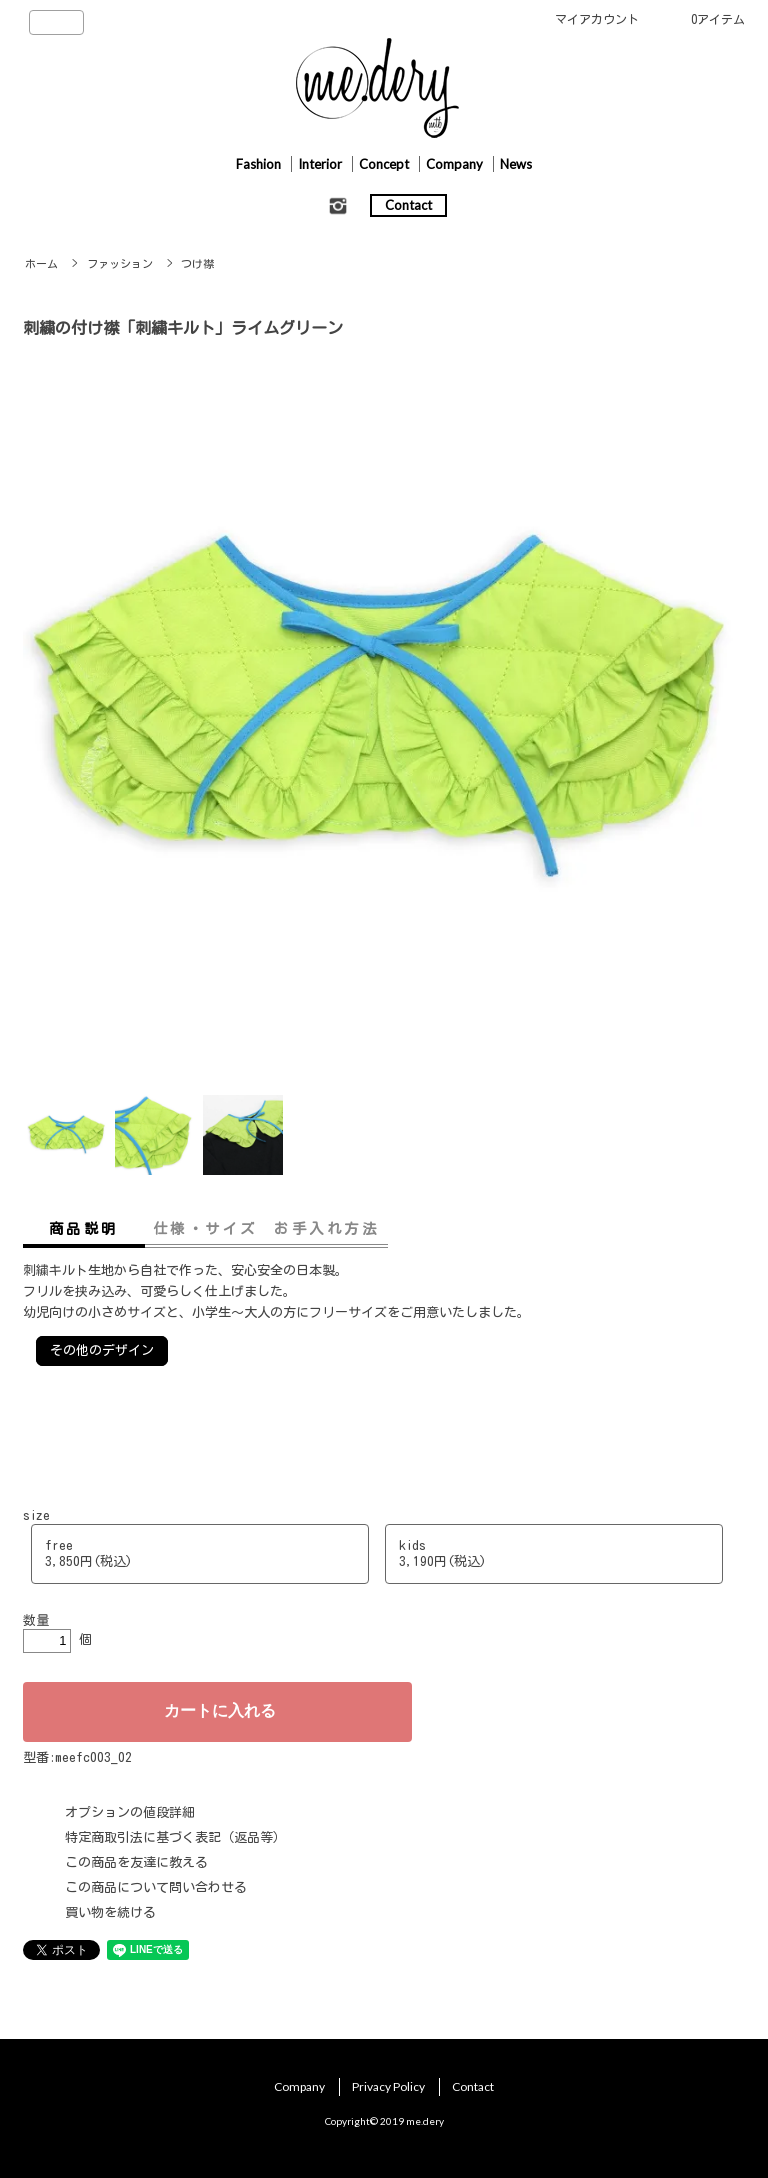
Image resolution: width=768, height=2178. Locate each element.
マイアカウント (597, 19)
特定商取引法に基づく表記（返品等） (175, 1837)
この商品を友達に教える (136, 1862)
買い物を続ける (110, 1912)
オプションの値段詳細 (130, 1812)
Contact (408, 205)
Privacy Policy (388, 2086)
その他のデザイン (102, 1350)
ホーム (41, 263)
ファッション (120, 263)
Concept (384, 164)
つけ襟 (197, 263)
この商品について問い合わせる (156, 1887)
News (516, 164)
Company (454, 164)
